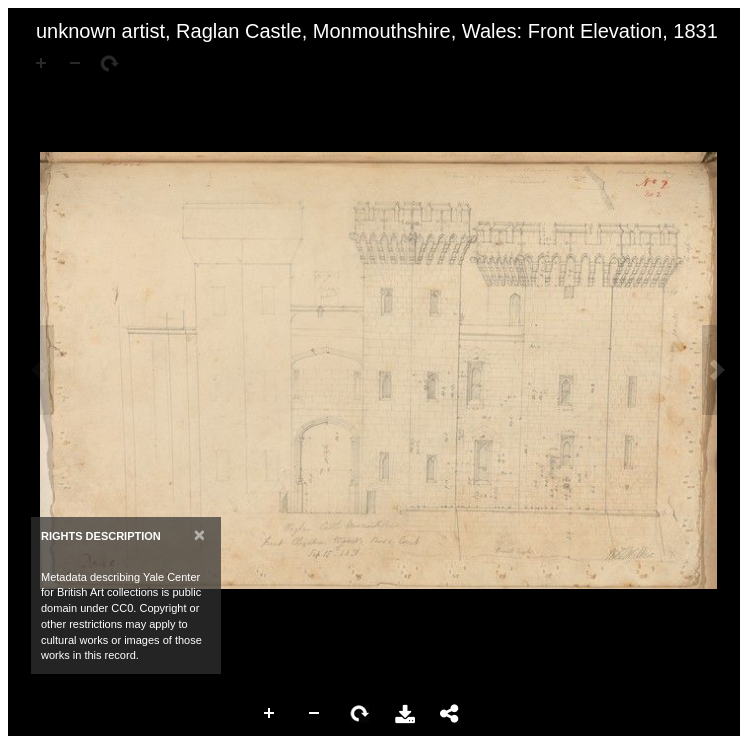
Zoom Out (315, 714)
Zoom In (270, 714)
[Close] (199, 534)
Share (450, 714)
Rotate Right (360, 714)
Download (405, 714)
